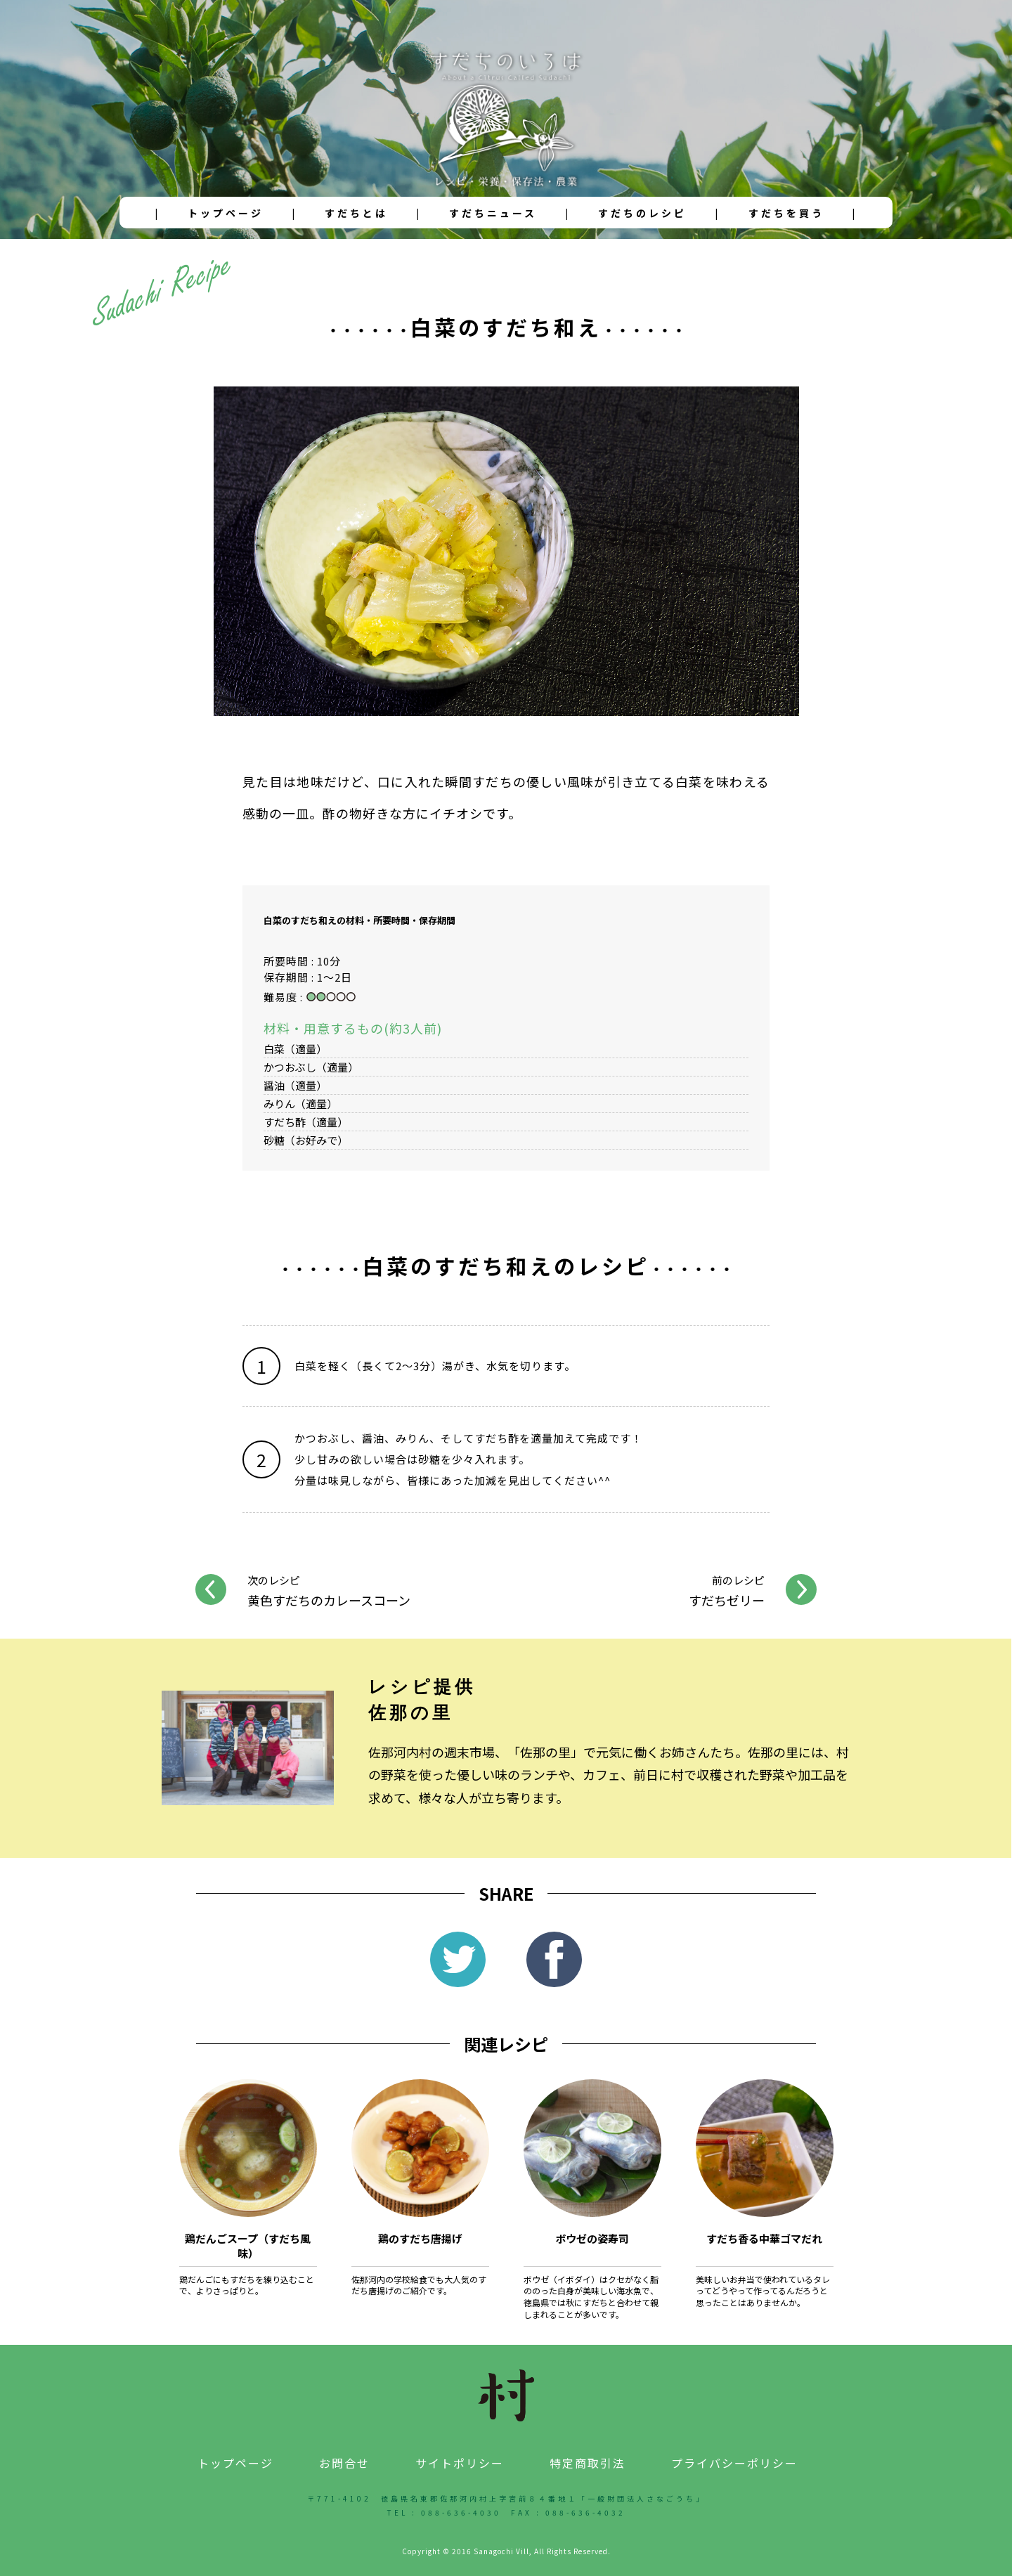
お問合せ (344, 2462)
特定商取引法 (587, 2462)
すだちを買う (786, 213)
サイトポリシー (459, 2462)
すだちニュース (493, 213)
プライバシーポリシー (734, 2462)
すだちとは (356, 213)
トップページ (226, 213)
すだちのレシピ (642, 213)
